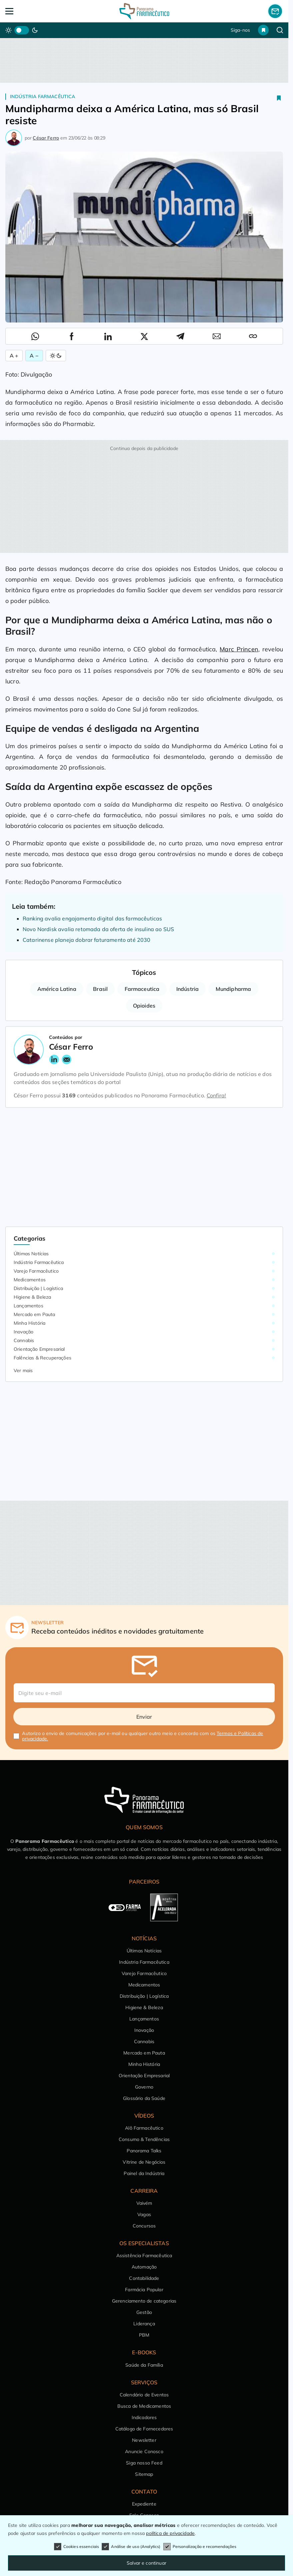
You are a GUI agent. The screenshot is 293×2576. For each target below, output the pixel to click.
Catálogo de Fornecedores (144, 2429)
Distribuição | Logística (38, 1288)
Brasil (100, 989)
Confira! (216, 1095)
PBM (144, 2335)
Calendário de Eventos (144, 2395)
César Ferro (46, 138)
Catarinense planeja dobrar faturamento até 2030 (87, 939)
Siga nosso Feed (144, 2463)
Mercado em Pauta (34, 1314)
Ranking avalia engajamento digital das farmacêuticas (92, 918)
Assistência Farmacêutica (144, 2255)
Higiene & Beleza (32, 1297)
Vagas (144, 2214)
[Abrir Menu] (33, 11)
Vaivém (144, 2203)
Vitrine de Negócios (144, 2162)
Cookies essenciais (76, 2546)
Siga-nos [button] (240, 30)
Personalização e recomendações (200, 2546)
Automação (144, 2267)
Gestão (144, 2312)
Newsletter (144, 2440)
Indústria (187, 989)
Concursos (144, 2226)
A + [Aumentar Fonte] (14, 355)
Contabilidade (144, 2278)
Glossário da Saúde (144, 2098)
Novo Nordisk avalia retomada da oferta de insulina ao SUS (98, 929)
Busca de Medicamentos (144, 2406)
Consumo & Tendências (144, 2139)
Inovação (23, 1332)
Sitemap (144, 2474)
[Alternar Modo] (56, 355)
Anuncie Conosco (144, 2451)
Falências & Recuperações (42, 1358)
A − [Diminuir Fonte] (34, 355)
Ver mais (23, 1370)
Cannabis (24, 1340)
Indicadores (144, 2417)
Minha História (29, 1323)
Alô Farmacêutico (144, 2128)
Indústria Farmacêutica (42, 96)
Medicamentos (30, 1280)
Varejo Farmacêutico (36, 1271)
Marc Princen (239, 649)
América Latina (56, 989)
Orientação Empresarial (39, 1349)
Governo (144, 2087)
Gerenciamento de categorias (144, 2301)
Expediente (144, 2504)
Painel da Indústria (144, 2173)
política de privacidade (170, 2533)
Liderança (144, 2324)
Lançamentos (28, 1306)
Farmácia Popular (144, 2290)
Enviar (144, 1716)
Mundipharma (233, 989)
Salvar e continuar (146, 2563)
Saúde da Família (144, 2365)
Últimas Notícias (31, 1254)
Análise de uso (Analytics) (131, 2546)
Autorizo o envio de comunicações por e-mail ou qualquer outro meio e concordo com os (142, 1736)
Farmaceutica (142, 989)
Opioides (144, 1005)
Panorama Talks (144, 2151)
